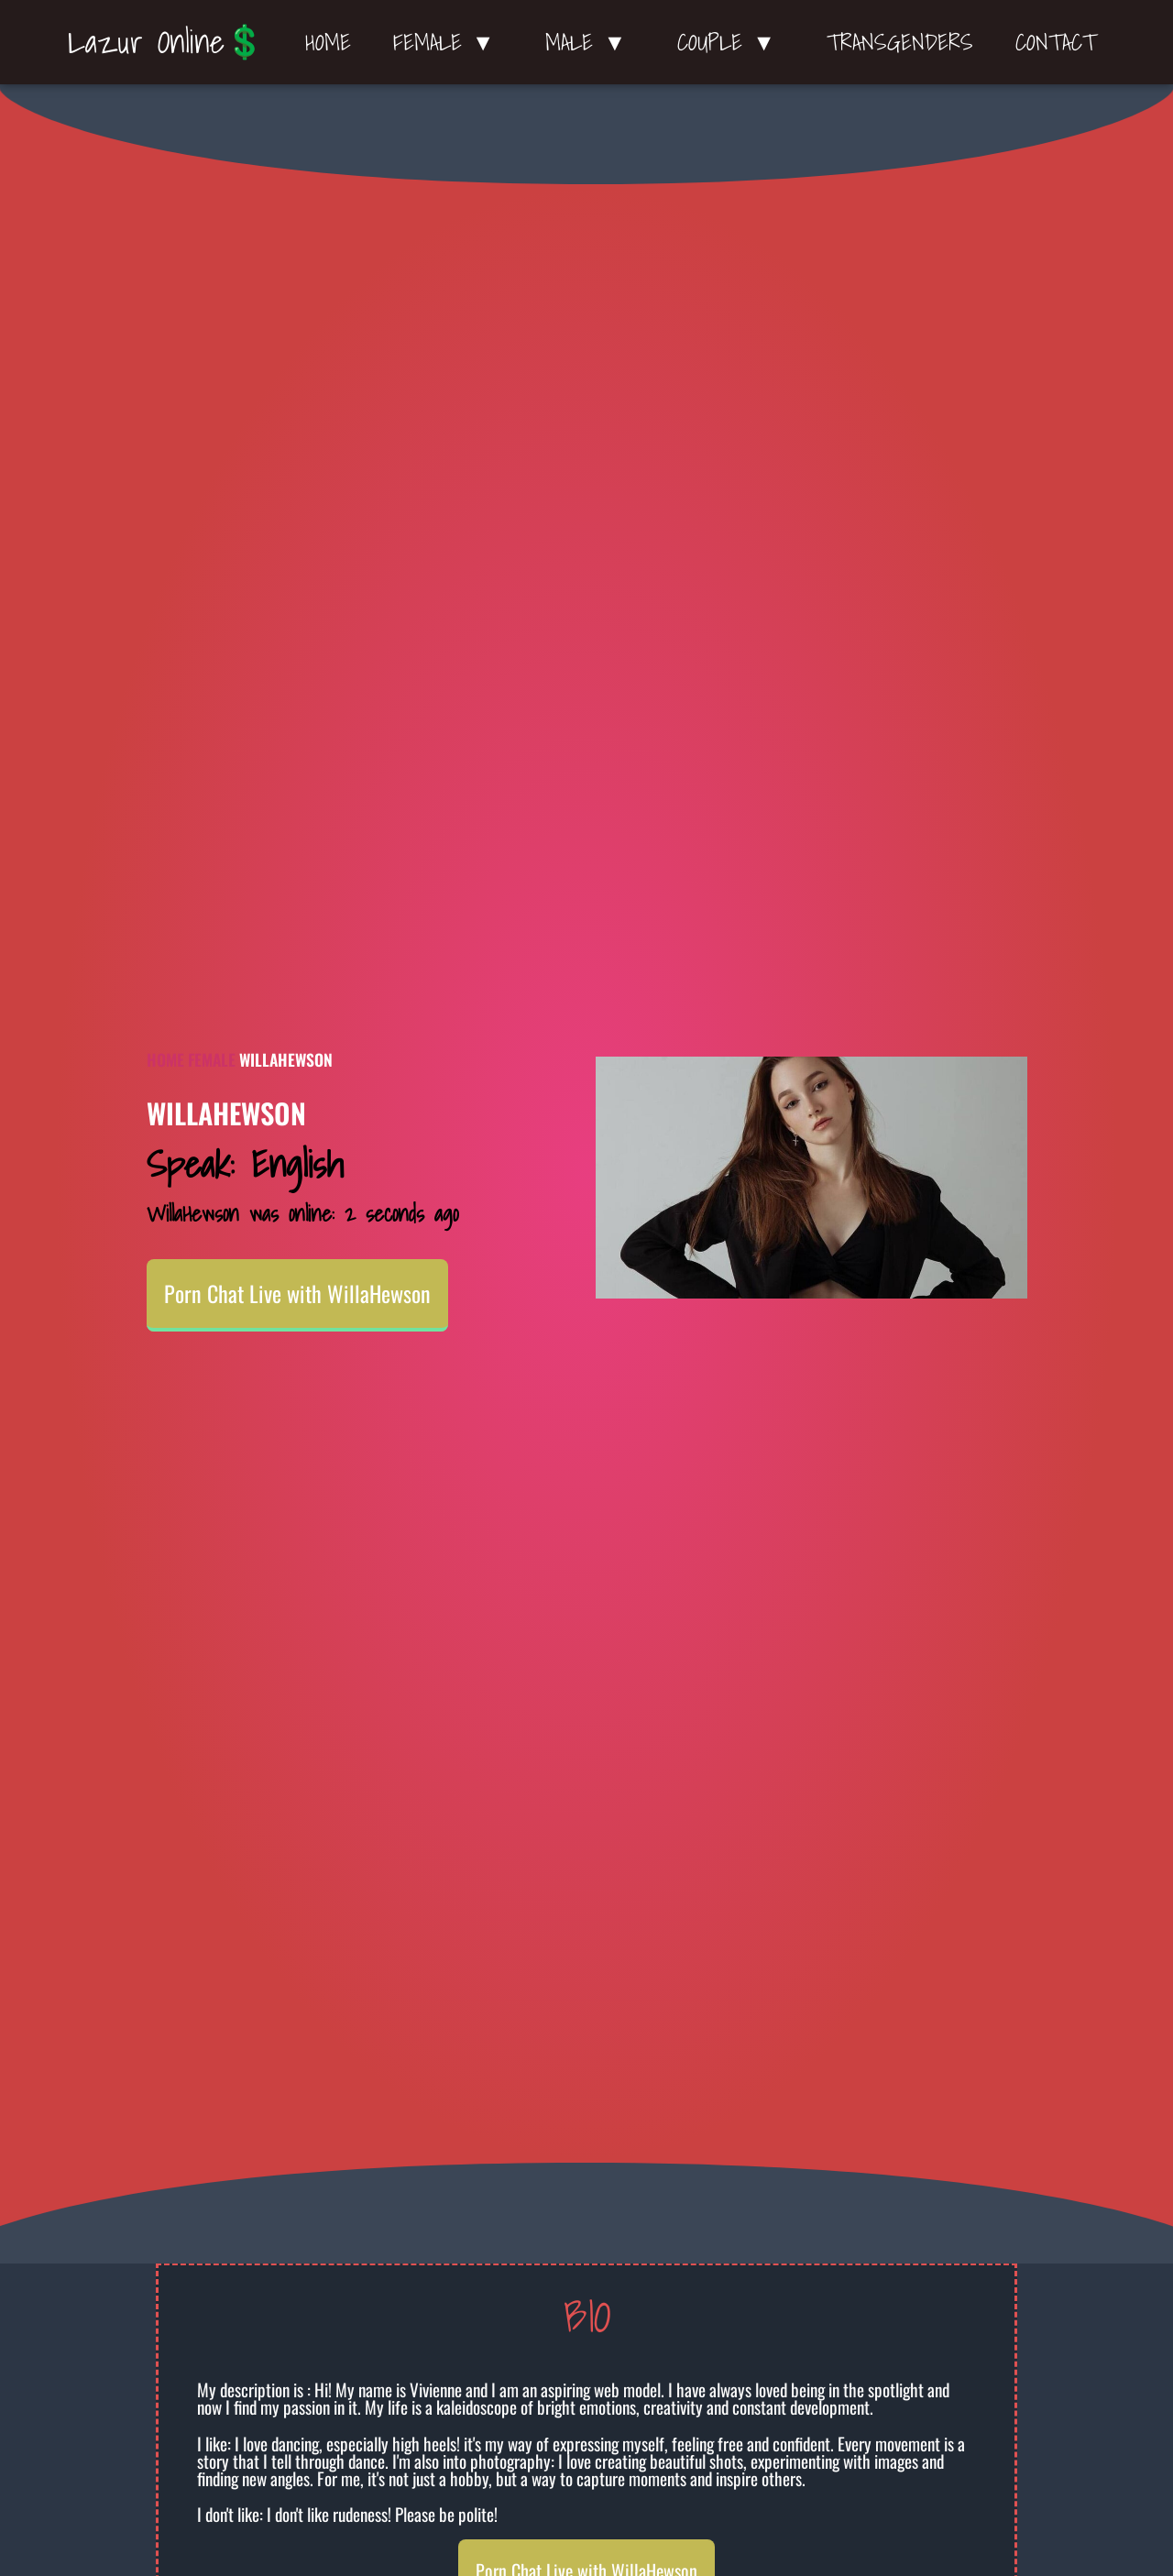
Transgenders (900, 42)
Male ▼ (590, 42)
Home (328, 42)
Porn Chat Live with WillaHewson (297, 1293)
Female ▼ (448, 42)
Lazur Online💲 (166, 41)
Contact (1055, 42)
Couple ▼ (730, 42)
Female (212, 1059)
